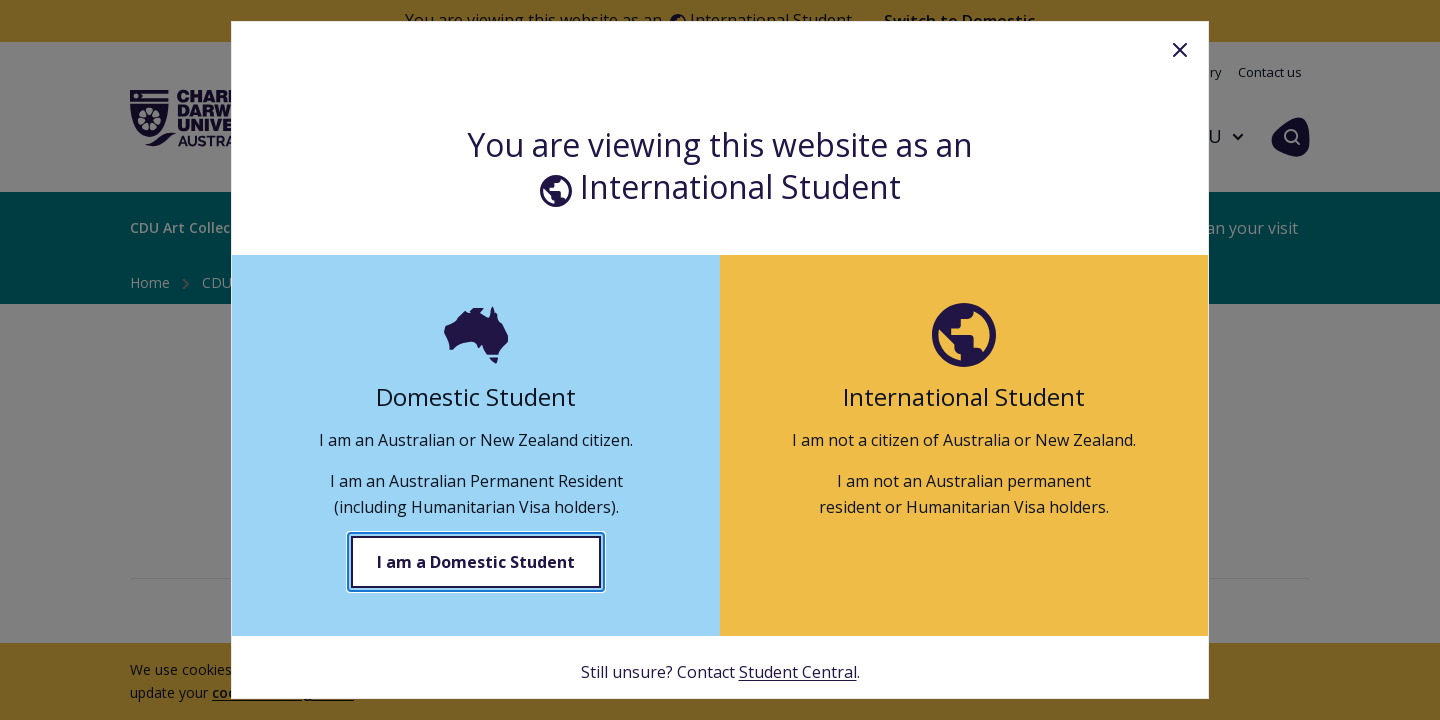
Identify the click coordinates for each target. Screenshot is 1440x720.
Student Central (798, 672)
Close (1180, 50)
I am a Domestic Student (476, 562)
